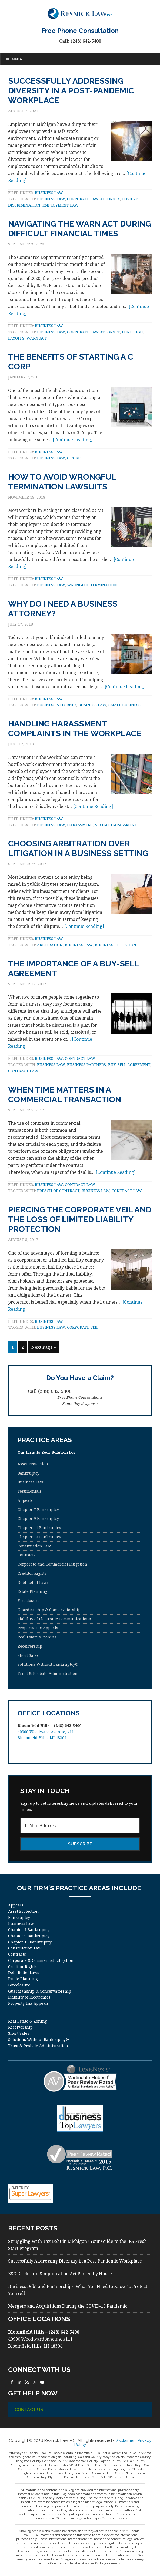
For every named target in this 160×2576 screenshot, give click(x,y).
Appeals (25, 1500)
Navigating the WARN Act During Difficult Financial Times (79, 228)
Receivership (30, 1646)
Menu (14, 59)
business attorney (56, 704)
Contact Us (29, 2409)
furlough (132, 331)
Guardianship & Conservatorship (49, 1609)
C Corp (74, 458)
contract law (23, 1070)
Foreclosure (29, 1600)
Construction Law (34, 1546)
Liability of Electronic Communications (54, 1618)
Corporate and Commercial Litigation (52, 1564)
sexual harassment (116, 824)
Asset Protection (33, 1463)
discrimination (24, 205)
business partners (86, 1064)
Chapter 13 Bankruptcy (39, 1536)
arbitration (50, 944)
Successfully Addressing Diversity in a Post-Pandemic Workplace (71, 90)
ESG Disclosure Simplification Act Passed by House (60, 2274)
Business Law (49, 192)
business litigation (115, 944)
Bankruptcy (28, 1473)
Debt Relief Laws (33, 1582)
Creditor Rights (32, 1573)
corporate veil (82, 1327)
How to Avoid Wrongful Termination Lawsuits (62, 481)
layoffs (16, 338)
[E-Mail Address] (80, 1825)
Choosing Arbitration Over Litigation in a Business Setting (78, 848)
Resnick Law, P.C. (80, 13)
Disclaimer (125, 2440)
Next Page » (43, 1347)
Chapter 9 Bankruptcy (38, 1518)
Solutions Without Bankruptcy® (48, 1664)
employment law (60, 205)
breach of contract (58, 1190)
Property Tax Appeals (38, 1627)
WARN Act (36, 338)
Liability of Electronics (29, 1997)
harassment (80, 824)
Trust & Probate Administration (48, 1673)
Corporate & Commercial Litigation (41, 1960)
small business (124, 704)
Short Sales (28, 1655)
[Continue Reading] (73, 439)
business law (51, 198)
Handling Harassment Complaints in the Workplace (74, 728)
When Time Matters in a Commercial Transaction (64, 1094)
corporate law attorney (93, 198)
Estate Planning (32, 1591)
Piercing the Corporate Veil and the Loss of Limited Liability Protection (79, 1219)
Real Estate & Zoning (37, 1636)
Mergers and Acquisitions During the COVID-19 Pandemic (67, 2306)
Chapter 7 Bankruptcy (38, 1509)
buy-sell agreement (129, 1064)
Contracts (26, 1554)
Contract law (80, 1058)
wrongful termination (92, 584)
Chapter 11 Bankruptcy (39, 1527)
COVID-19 (130, 198)
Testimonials (30, 1491)
